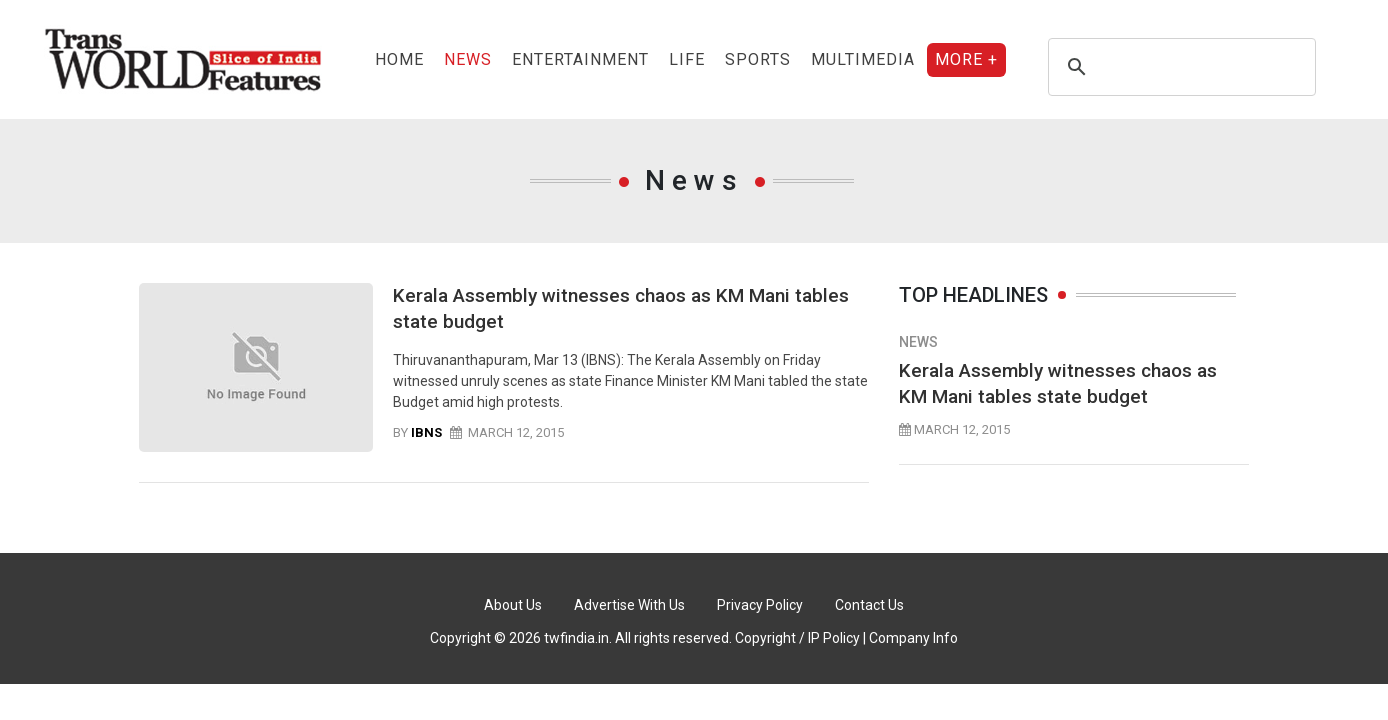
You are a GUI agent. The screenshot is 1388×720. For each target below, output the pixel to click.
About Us (513, 605)
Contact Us (869, 605)
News (468, 59)
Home (399, 59)
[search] (1179, 67)
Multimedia (863, 59)
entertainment (580, 59)
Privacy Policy (760, 605)
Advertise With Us (629, 605)
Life (687, 59)
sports (758, 59)
